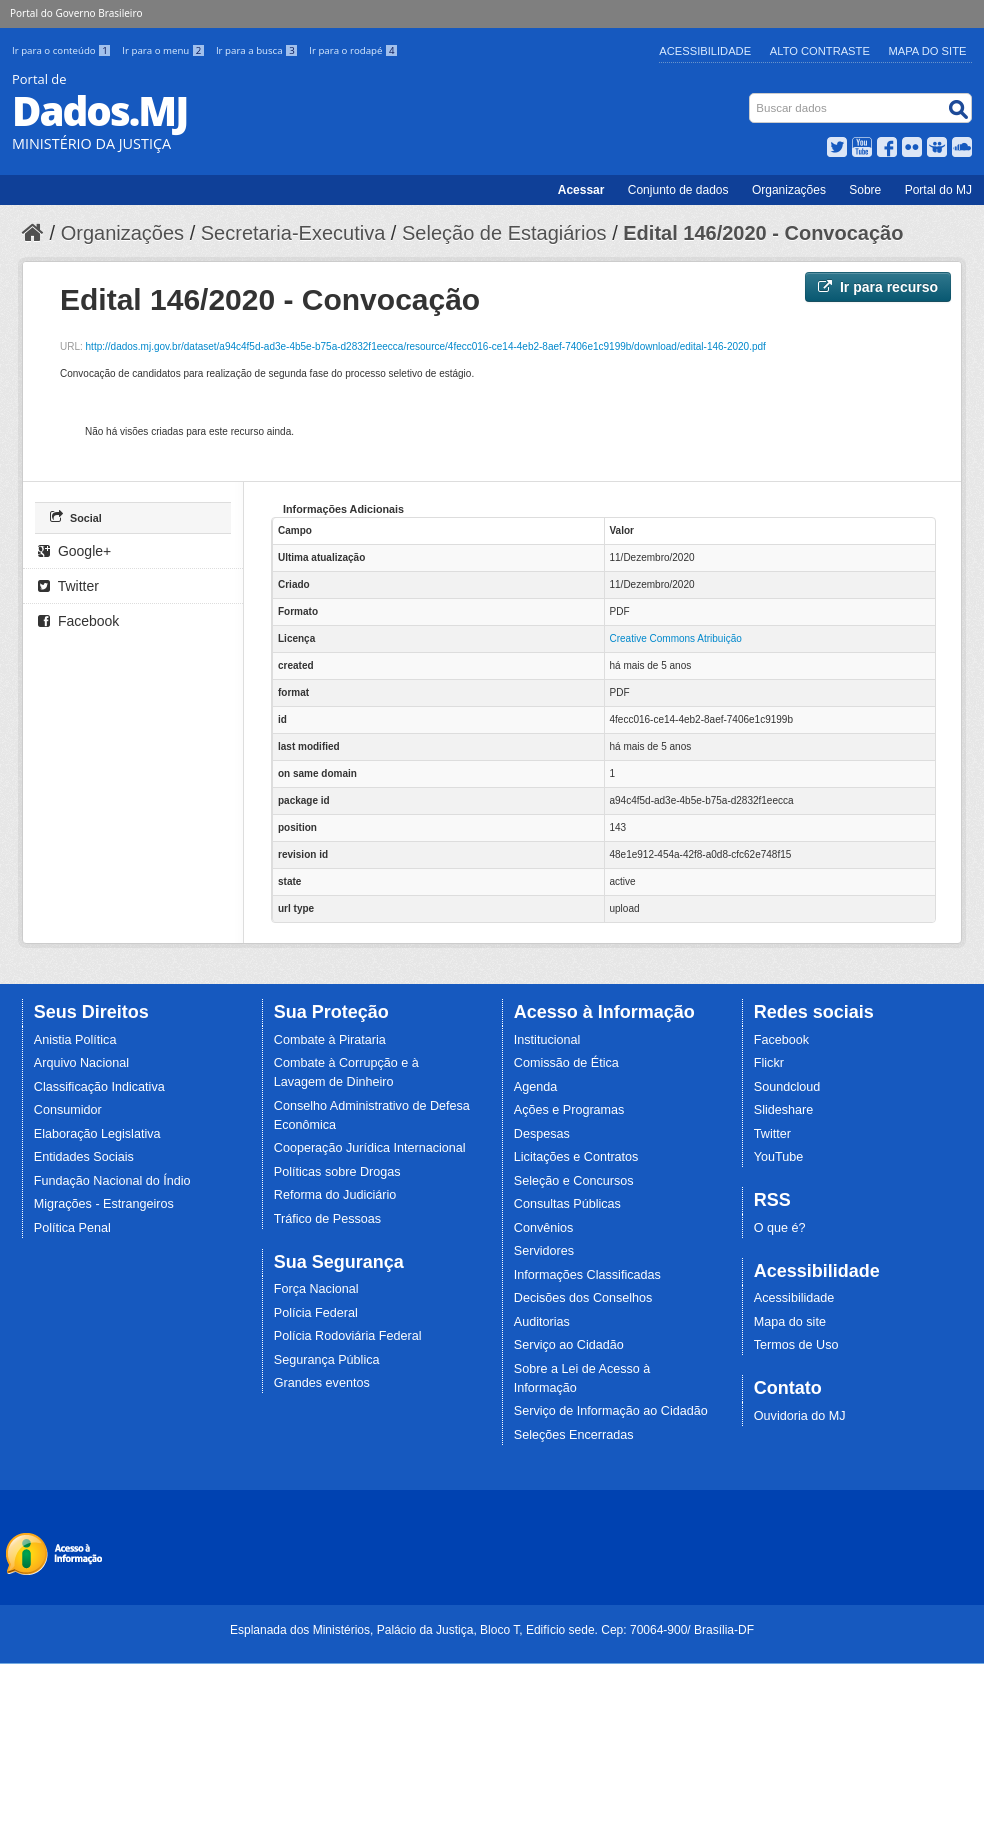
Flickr (769, 1063)
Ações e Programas (569, 1110)
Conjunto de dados (678, 190)
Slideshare (784, 1110)
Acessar (581, 190)
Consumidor (68, 1110)
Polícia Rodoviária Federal (348, 1336)
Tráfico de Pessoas (327, 1219)
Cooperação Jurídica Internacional (370, 1148)
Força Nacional (316, 1289)
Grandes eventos (322, 1383)
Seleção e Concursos (574, 1181)
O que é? (780, 1228)
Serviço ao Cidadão (569, 1345)
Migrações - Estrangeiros (104, 1204)
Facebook (78, 621)
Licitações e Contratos (576, 1157)
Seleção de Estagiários (504, 233)
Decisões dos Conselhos (583, 1298)
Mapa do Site (928, 51)
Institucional (547, 1040)
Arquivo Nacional (81, 1063)
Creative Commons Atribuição (676, 638)
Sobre (865, 190)
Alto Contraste (820, 51)
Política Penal (72, 1228)
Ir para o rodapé (353, 50)
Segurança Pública (327, 1360)
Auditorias (542, 1322)
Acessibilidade (705, 51)
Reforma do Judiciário (335, 1195)
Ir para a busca (258, 50)
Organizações (789, 190)
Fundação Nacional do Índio (112, 1181)
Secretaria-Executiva (293, 233)
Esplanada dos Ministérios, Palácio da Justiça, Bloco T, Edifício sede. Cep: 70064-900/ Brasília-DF (492, 1630)
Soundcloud (787, 1087)
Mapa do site (790, 1322)
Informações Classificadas (587, 1275)
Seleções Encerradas (574, 1435)
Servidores (544, 1251)
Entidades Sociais (84, 1157)
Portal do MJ (938, 190)
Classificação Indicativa (99, 1087)
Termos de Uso (796, 1345)
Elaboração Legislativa (97, 1134)
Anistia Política (75, 1040)
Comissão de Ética (566, 1063)
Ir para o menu (165, 50)
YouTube (779, 1157)
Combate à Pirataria (330, 1040)
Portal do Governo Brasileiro (76, 13)
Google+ (74, 551)
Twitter (68, 586)
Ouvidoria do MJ (800, 1416)
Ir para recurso (878, 287)
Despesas (542, 1134)
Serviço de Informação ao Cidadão (611, 1411)
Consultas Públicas (567, 1204)
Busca (751, 97)
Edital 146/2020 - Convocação (763, 233)
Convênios (544, 1228)
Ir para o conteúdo (63, 50)
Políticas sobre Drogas (337, 1172)
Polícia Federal (316, 1313)
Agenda (535, 1087)
